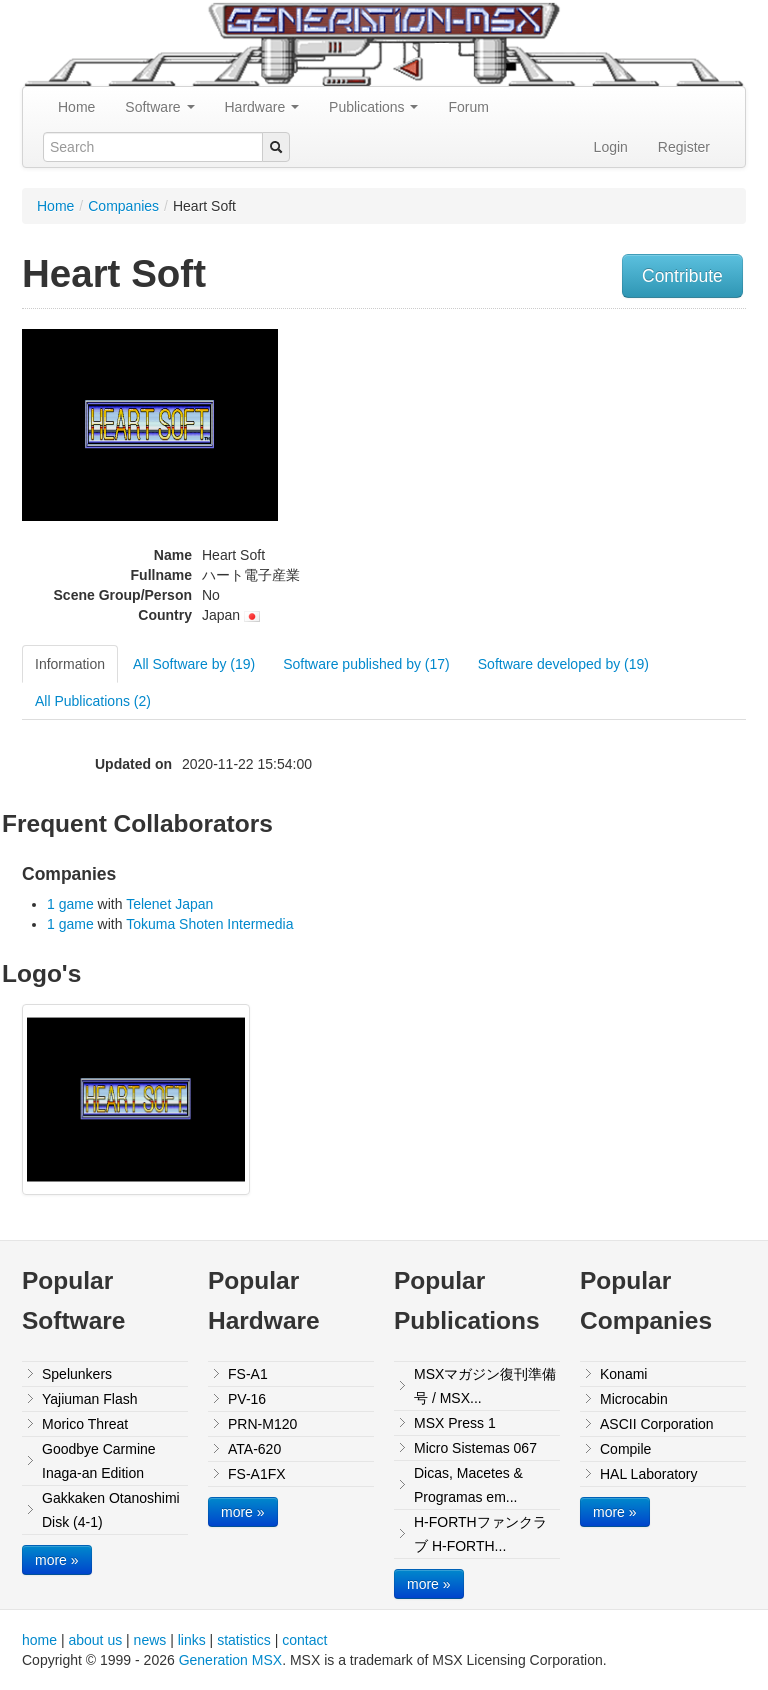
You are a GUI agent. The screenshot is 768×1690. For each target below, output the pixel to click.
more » (57, 1560)
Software (159, 107)
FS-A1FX (257, 1474)
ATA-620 (254, 1449)
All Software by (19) (194, 664)
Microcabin (634, 1399)
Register (684, 147)
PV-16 (247, 1399)
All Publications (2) (93, 701)
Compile (625, 1449)
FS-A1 (248, 1374)
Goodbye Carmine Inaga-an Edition (99, 1461)
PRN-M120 (262, 1424)
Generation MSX (231, 1660)
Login (611, 147)
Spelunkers (77, 1374)
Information (70, 664)
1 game (70, 904)
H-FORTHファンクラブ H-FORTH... (480, 1534)
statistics (244, 1640)
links (192, 1640)
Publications (373, 107)
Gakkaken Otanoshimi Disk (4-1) (111, 1510)
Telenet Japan (169, 904)
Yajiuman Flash (89, 1399)
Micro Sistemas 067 (475, 1448)
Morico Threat (85, 1424)
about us (95, 1640)
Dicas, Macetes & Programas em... (468, 1485)
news (150, 1640)
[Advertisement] (643, 444)
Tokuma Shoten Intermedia (209, 924)
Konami (623, 1374)
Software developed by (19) (563, 664)
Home (76, 107)
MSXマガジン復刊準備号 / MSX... (485, 1386)
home (39, 1640)
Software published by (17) (366, 664)
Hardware (262, 107)
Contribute (682, 276)
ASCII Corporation (657, 1424)
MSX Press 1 (455, 1423)
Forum (468, 107)
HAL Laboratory (649, 1474)
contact (304, 1640)
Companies (123, 206)
